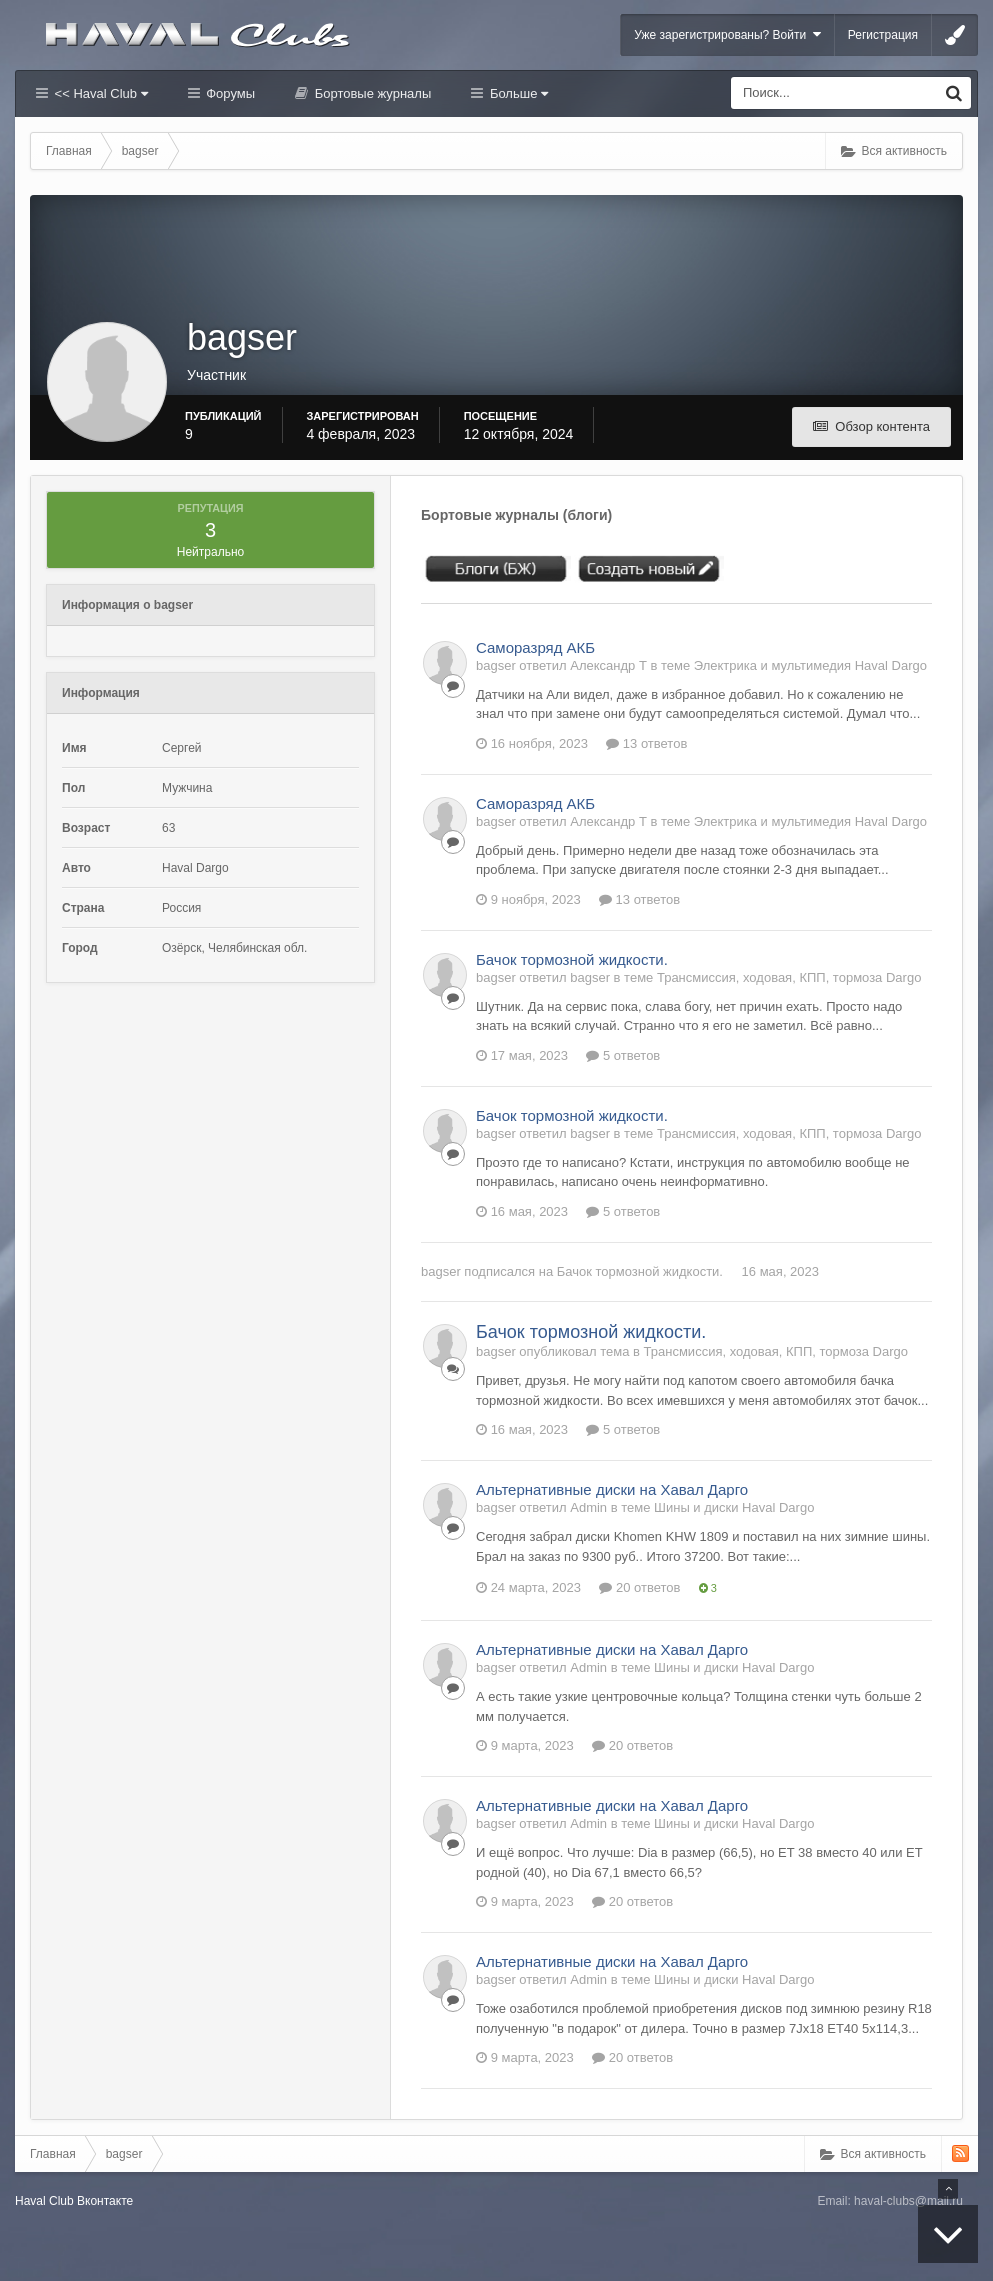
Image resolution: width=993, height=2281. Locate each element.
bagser (441, 1271)
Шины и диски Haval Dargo (734, 1507)
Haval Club (44, 2201)
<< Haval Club (99, 93)
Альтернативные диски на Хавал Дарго (612, 1489)
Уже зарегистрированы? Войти (727, 34)
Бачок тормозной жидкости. (572, 959)
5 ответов (623, 1055)
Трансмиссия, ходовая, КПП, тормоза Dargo (789, 977)
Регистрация (883, 35)
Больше (517, 93)
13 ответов (646, 743)
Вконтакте (105, 2201)
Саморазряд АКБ (535, 647)
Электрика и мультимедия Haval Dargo (810, 665)
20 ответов (639, 1587)
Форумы (229, 93)
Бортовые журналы (371, 93)
